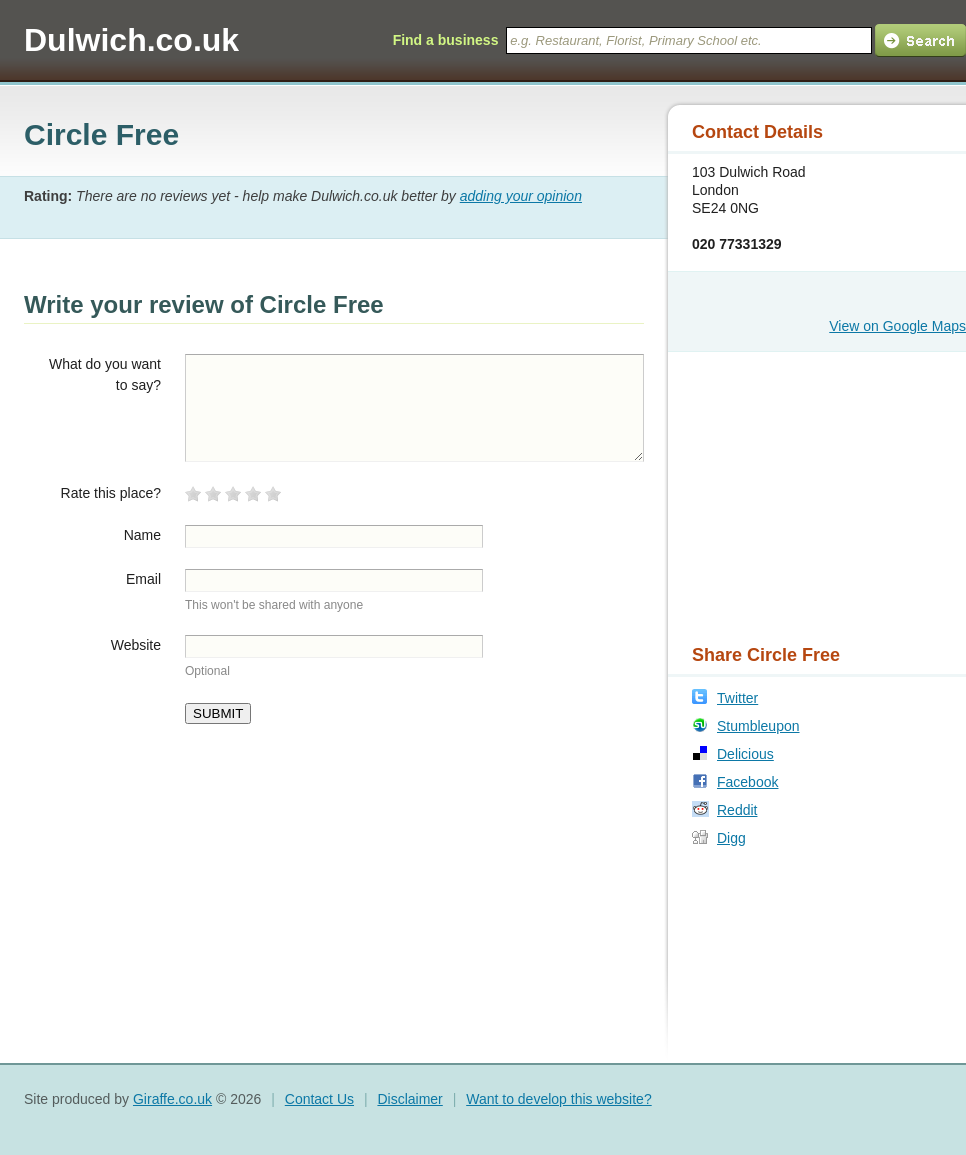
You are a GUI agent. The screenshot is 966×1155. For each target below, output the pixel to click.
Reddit (737, 810)
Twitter (737, 698)
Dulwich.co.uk (131, 40)
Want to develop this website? (558, 1099)
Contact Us (319, 1099)
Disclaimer (409, 1099)
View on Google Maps (897, 326)
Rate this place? (111, 493)
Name (142, 535)
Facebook (747, 782)
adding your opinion (521, 196)
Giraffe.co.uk (172, 1099)
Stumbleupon (758, 726)
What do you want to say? (105, 374)
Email (143, 579)
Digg (731, 838)
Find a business (446, 40)
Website (136, 645)
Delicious (745, 754)
